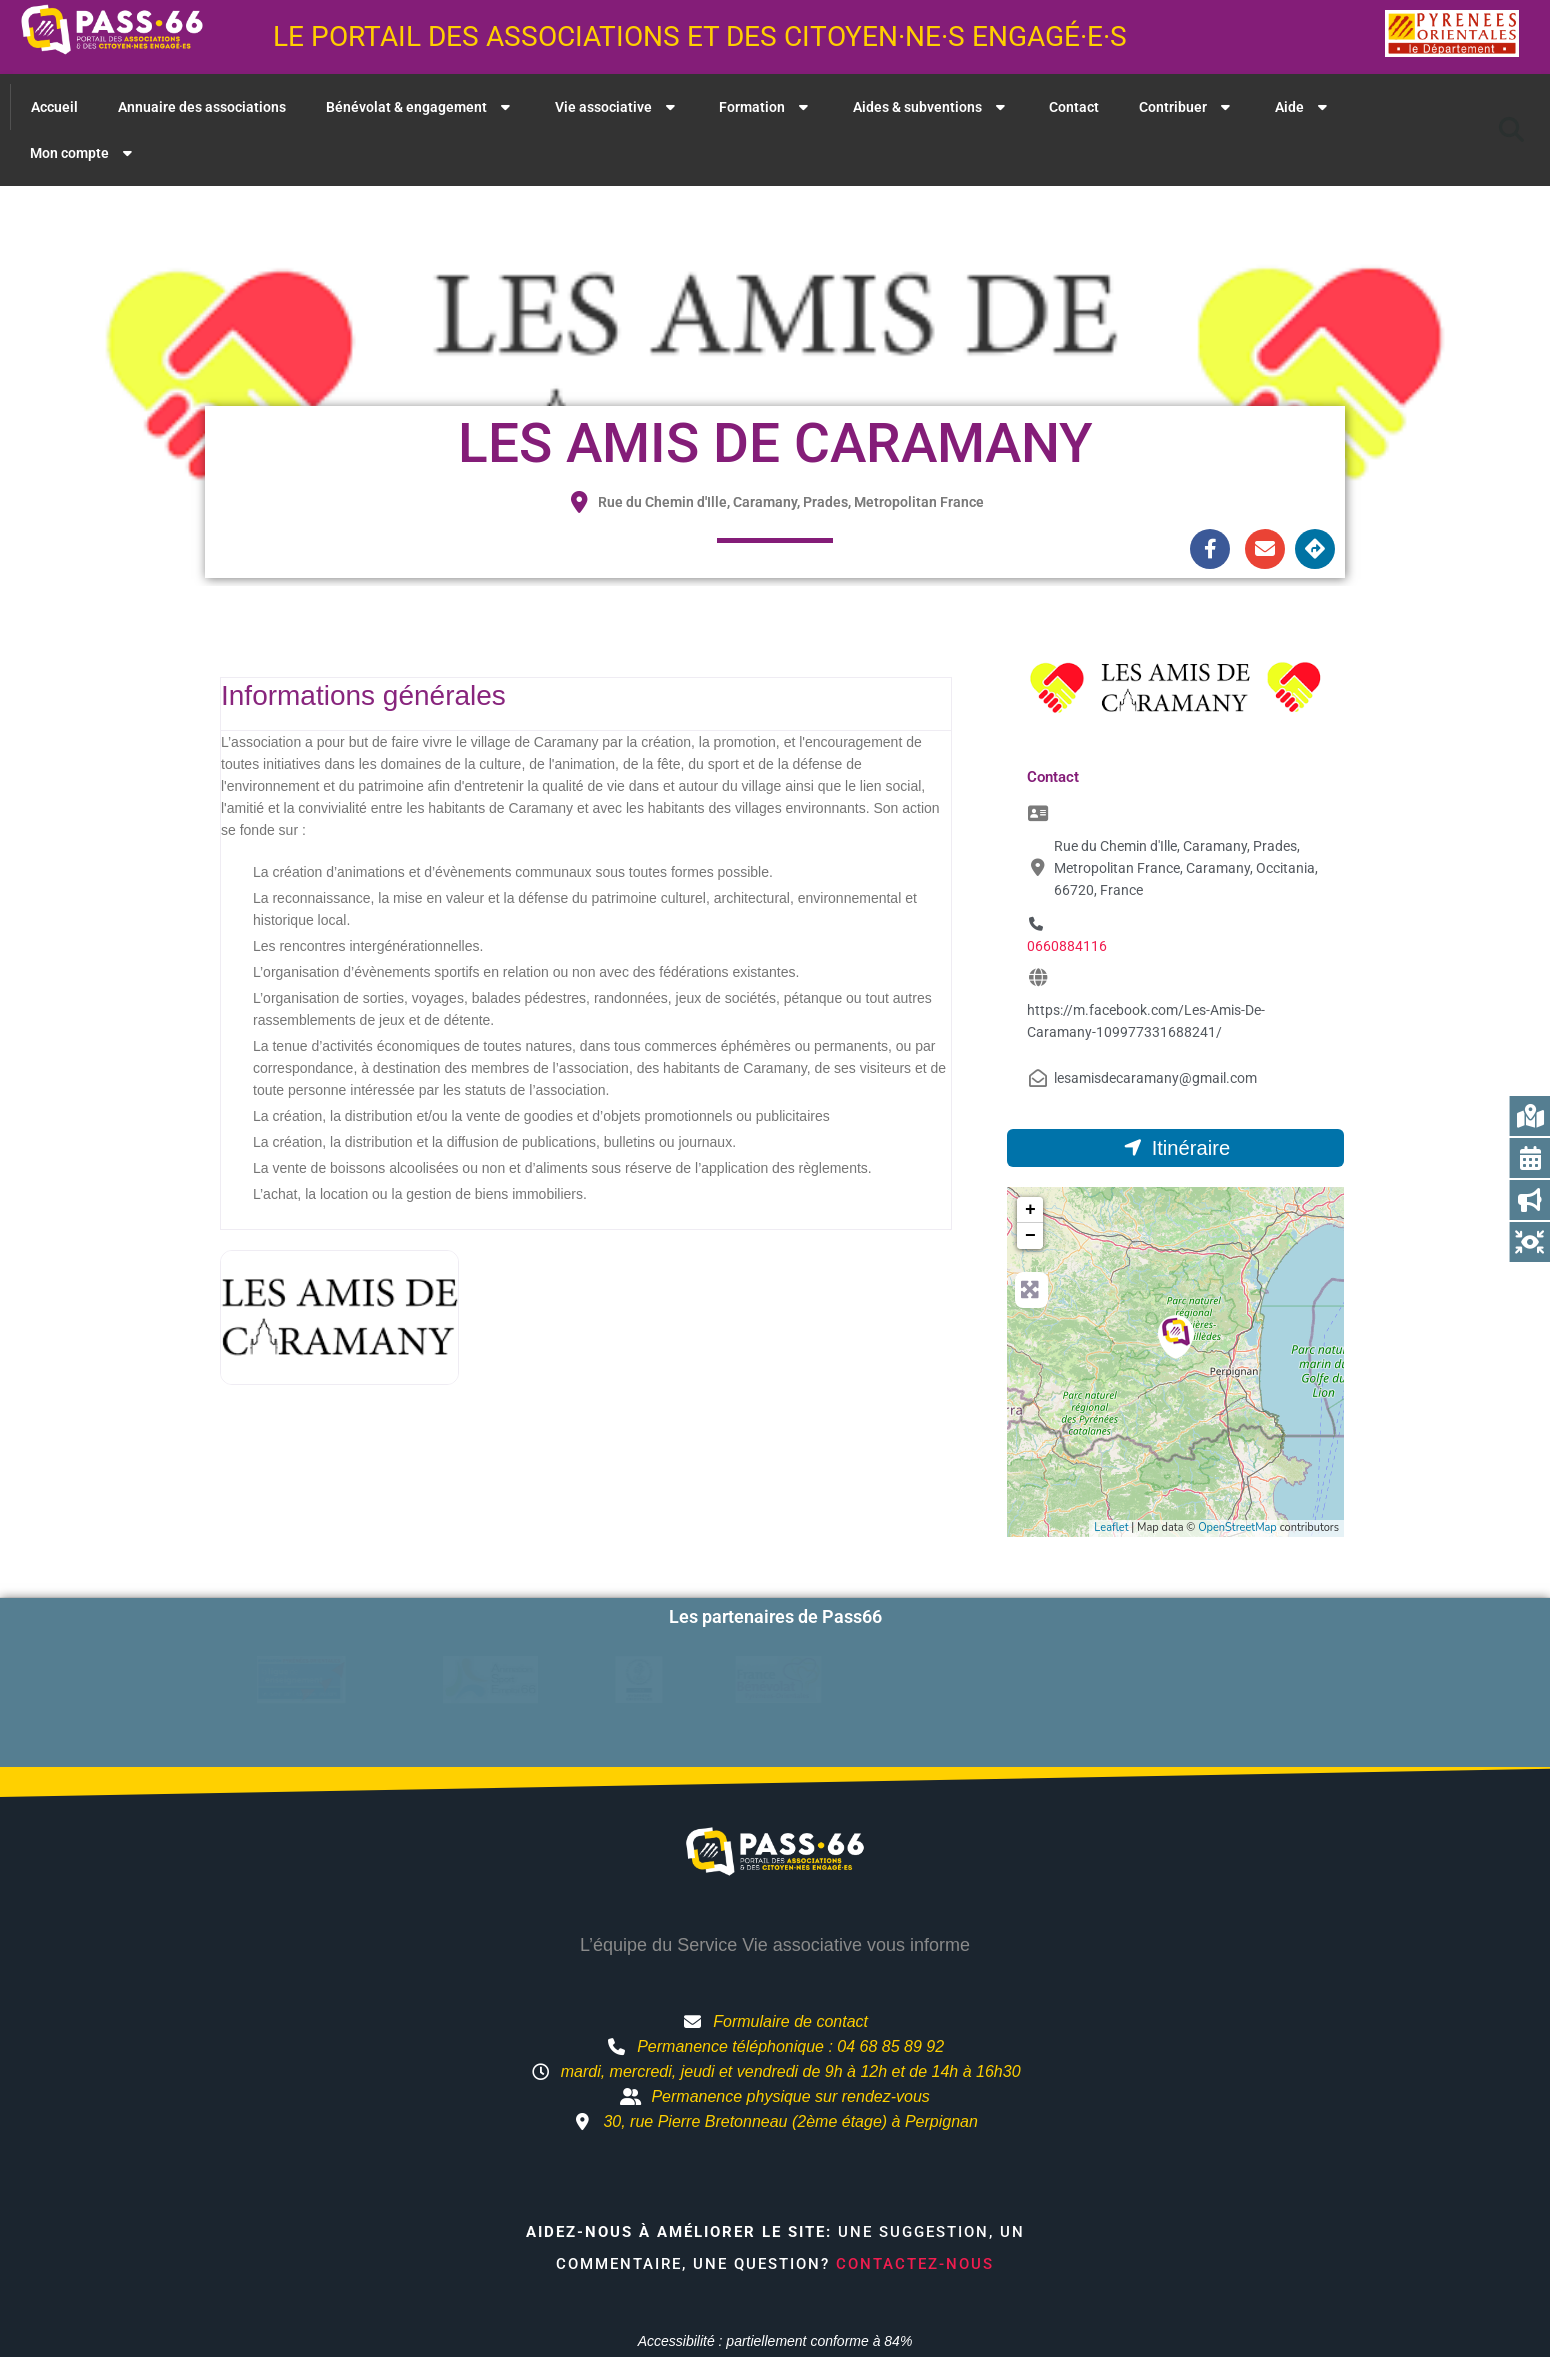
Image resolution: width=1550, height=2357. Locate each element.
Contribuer (1187, 107)
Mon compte (83, 153)
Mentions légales (976, 2346)
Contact (1074, 107)
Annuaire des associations (202, 107)
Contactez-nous (915, 2232)
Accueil (54, 107)
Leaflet (1111, 1527)
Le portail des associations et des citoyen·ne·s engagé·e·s (700, 36)
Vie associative (617, 107)
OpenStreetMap (1237, 1527)
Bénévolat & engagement (420, 107)
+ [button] (1030, 1210)
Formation (766, 107)
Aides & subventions (931, 107)
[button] (1511, 130)
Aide (1303, 107)
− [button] (1030, 1236)
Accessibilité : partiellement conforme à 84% (775, 2310)
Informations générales (363, 695)
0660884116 (1067, 946)
